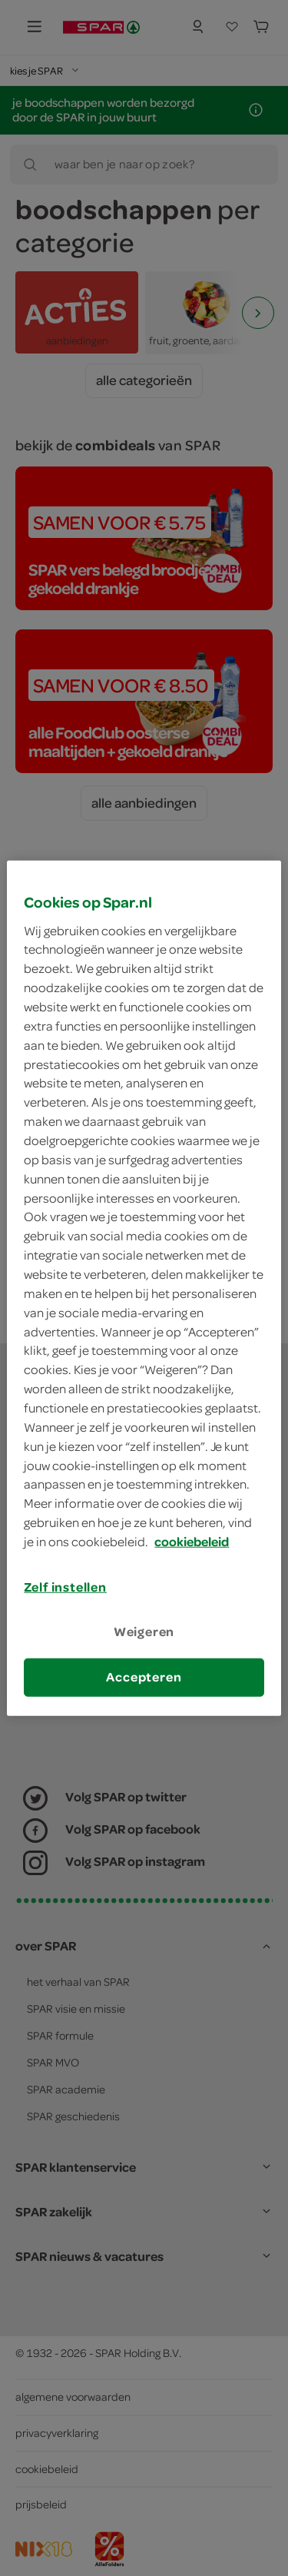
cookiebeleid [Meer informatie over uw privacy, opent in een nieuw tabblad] (191, 1541)
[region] (143, 1288)
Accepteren (143, 1676)
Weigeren (144, 1631)
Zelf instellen (65, 1586)
